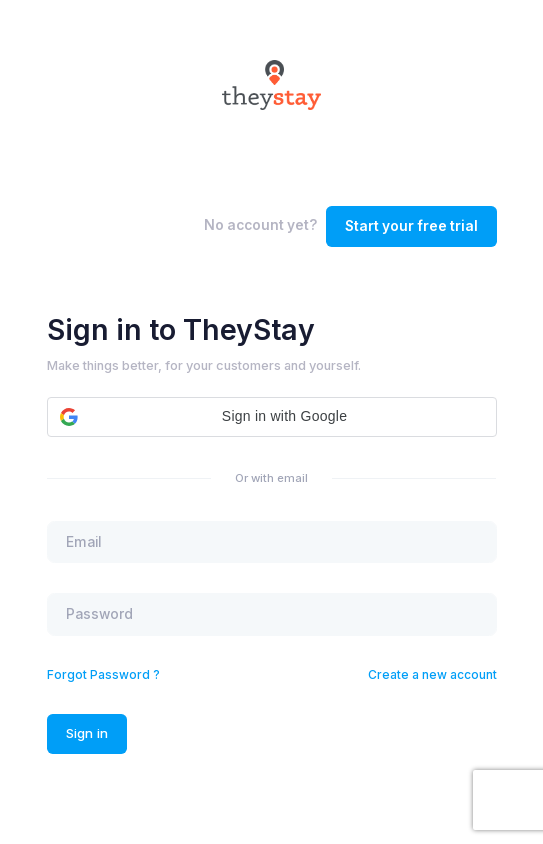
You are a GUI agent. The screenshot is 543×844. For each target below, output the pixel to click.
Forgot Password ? (103, 674)
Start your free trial (411, 226)
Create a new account (432, 674)
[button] (272, 417)
